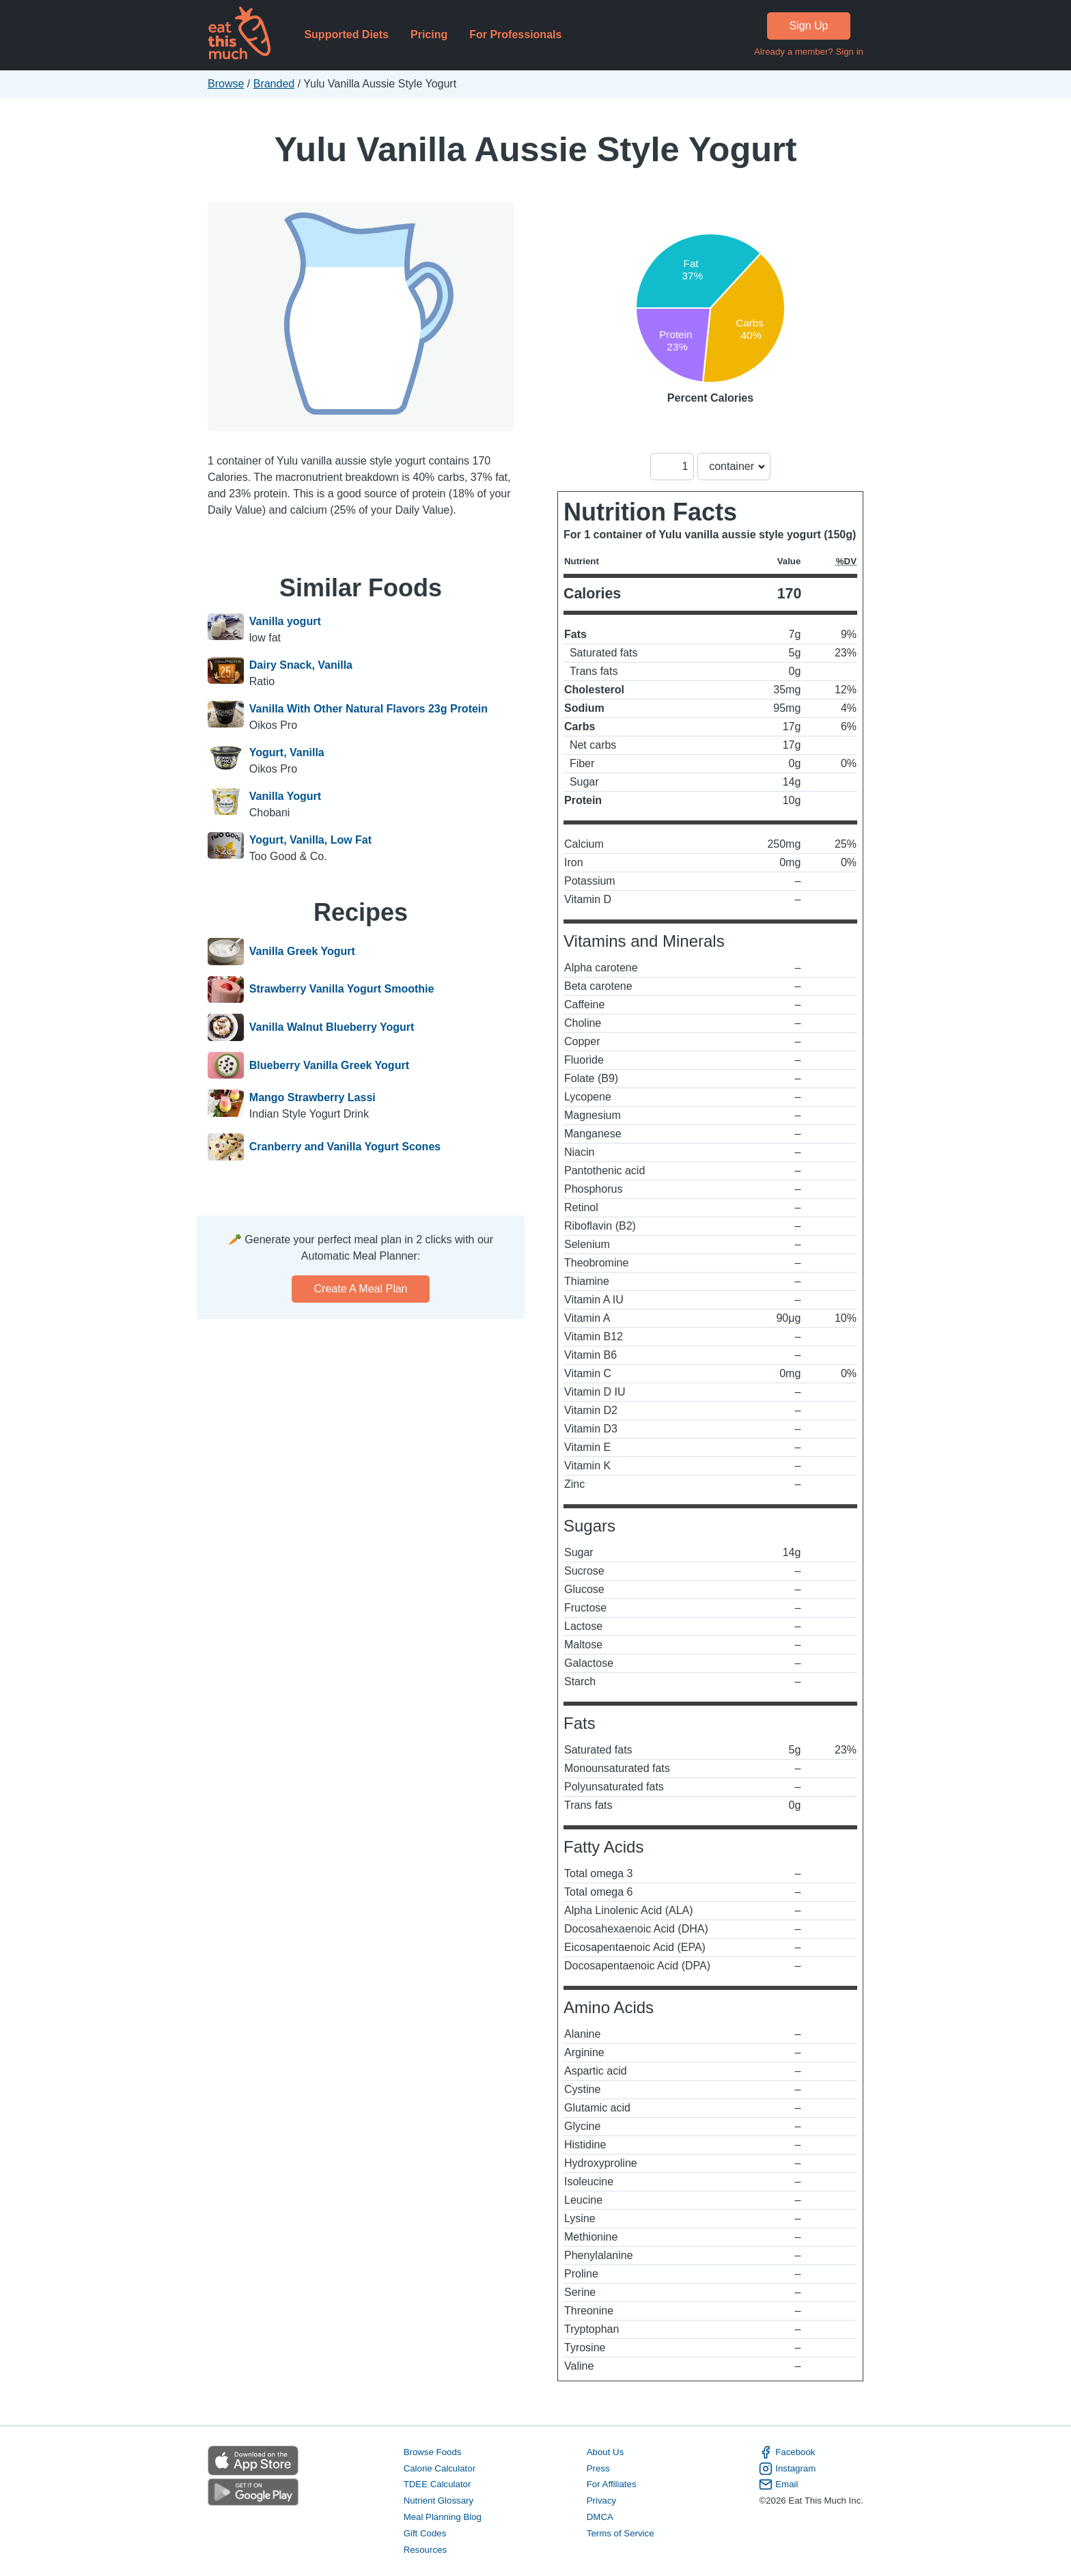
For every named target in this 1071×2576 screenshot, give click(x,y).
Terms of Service (620, 2533)
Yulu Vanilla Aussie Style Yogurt (535, 149)
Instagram (787, 2469)
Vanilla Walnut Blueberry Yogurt (332, 1027)
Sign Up (809, 25)
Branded (274, 83)
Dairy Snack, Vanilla (300, 665)
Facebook (787, 2452)
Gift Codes (425, 2533)
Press (598, 2468)
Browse (226, 83)
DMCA (600, 2517)
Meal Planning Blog (443, 2517)
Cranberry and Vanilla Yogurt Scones (345, 1147)
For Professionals (515, 34)
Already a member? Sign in (808, 51)
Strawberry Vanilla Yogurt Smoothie (341, 989)
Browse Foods (433, 2452)
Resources (425, 2550)
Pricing (429, 34)
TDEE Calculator (437, 2484)
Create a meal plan (361, 1288)
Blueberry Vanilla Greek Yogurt (329, 1065)
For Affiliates (612, 2484)
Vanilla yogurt (285, 621)
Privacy (602, 2500)
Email (778, 2484)
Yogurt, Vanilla (286, 752)
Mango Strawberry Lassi (312, 1097)
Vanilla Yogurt (285, 796)
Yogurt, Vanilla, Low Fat (310, 840)
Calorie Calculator (439, 2468)
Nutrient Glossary (438, 2500)
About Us (605, 2452)
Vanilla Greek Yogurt (302, 951)
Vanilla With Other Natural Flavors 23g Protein (368, 709)
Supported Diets (346, 34)
